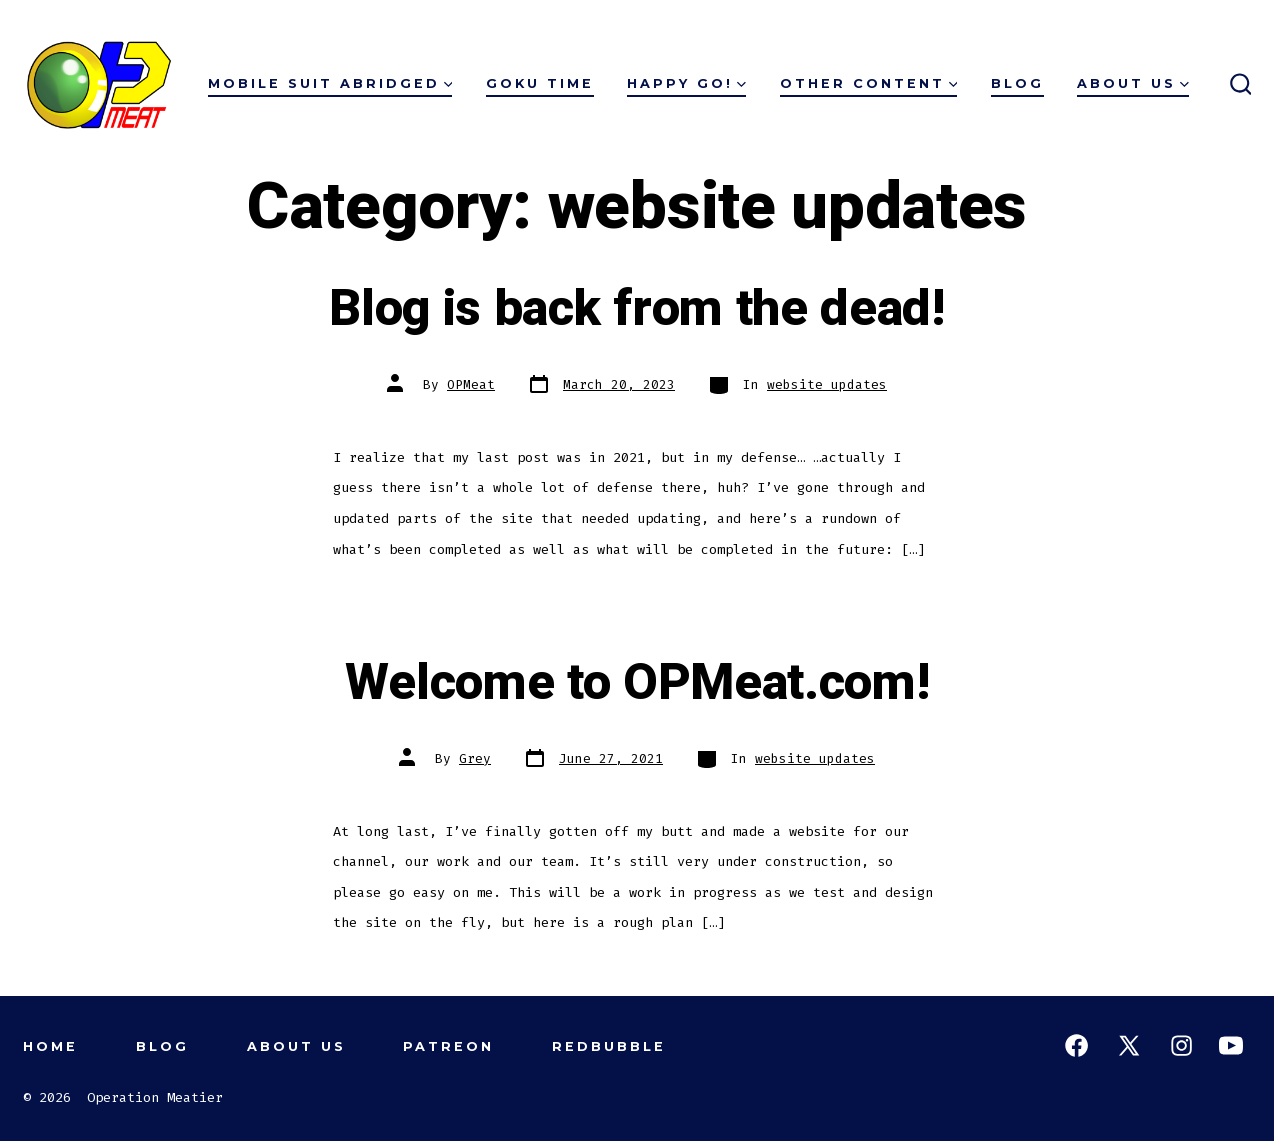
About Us (1133, 83)
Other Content (869, 83)
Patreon (448, 1046)
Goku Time (540, 83)
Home (50, 1046)
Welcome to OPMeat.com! (637, 683)
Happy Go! (686, 83)
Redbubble (609, 1046)
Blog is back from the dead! (636, 309)
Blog (1017, 83)
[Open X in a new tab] (1129, 1045)
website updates (827, 384)
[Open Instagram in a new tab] (1181, 1045)
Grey (475, 758)
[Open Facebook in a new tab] (1076, 1045)
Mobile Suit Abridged (330, 83)
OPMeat (471, 384)
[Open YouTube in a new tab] (1231, 1045)
